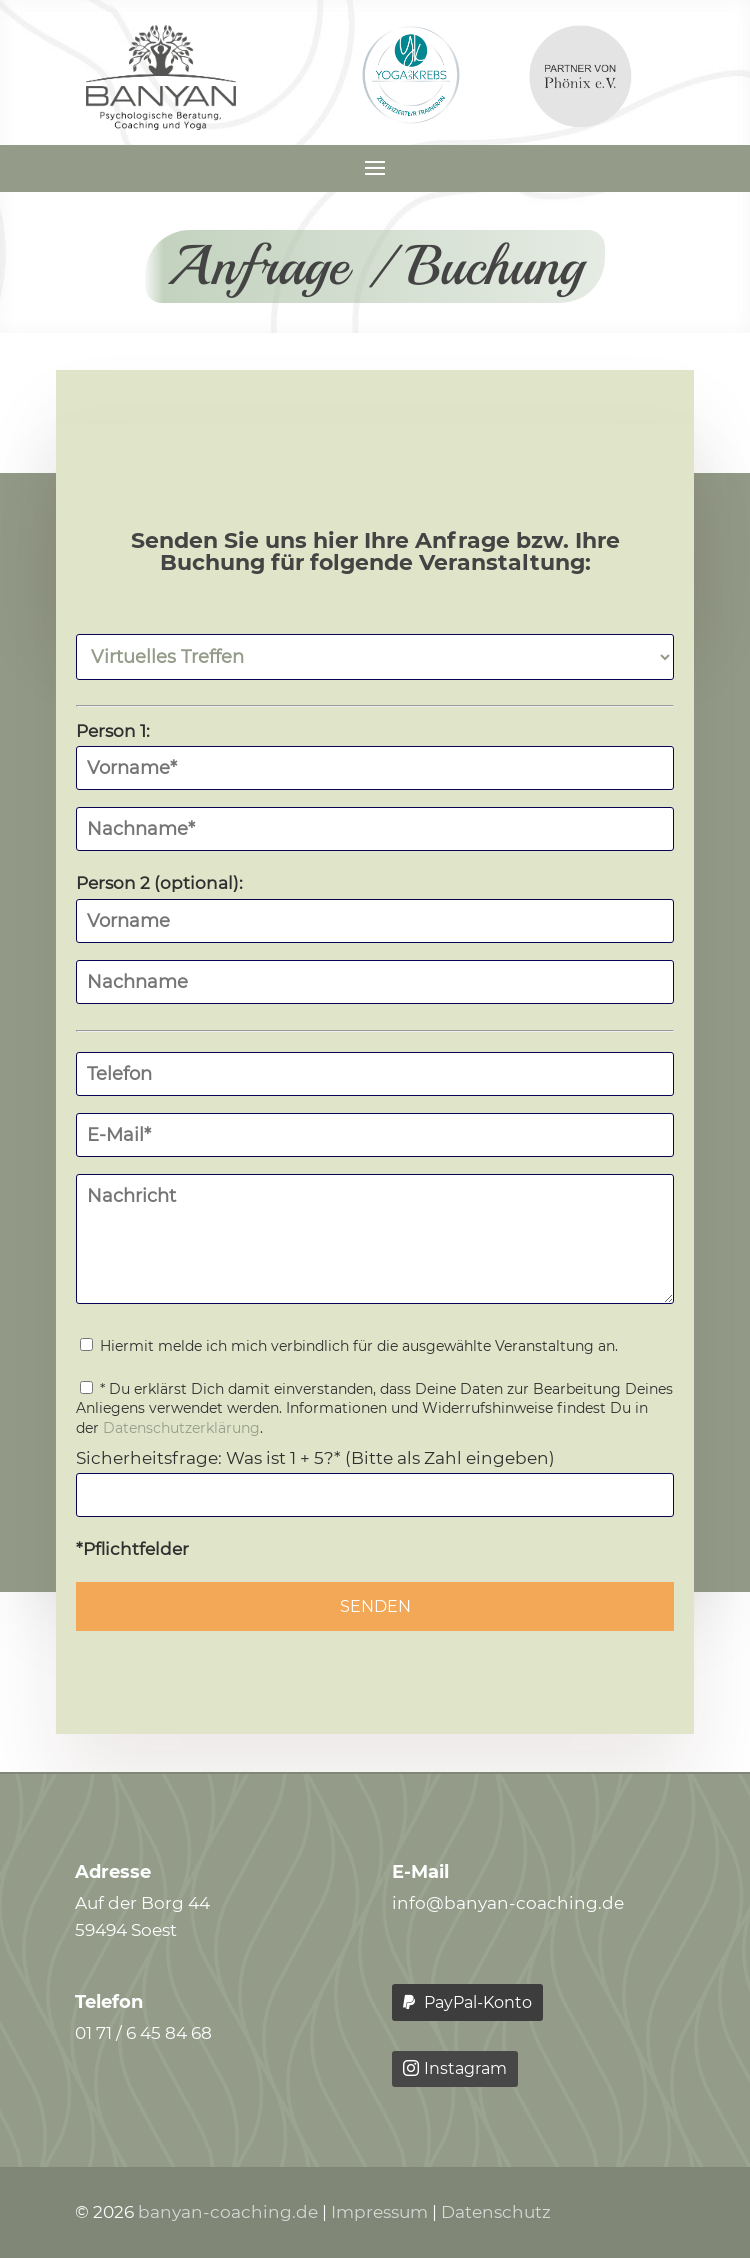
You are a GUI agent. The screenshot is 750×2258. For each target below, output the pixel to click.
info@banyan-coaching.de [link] (508, 1903)
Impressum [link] (379, 2212)
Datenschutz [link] (496, 2212)
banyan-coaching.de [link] (228, 2212)
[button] (375, 166)
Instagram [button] (465, 2068)
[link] (161, 124)
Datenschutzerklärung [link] (181, 1428)
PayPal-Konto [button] (478, 2002)
